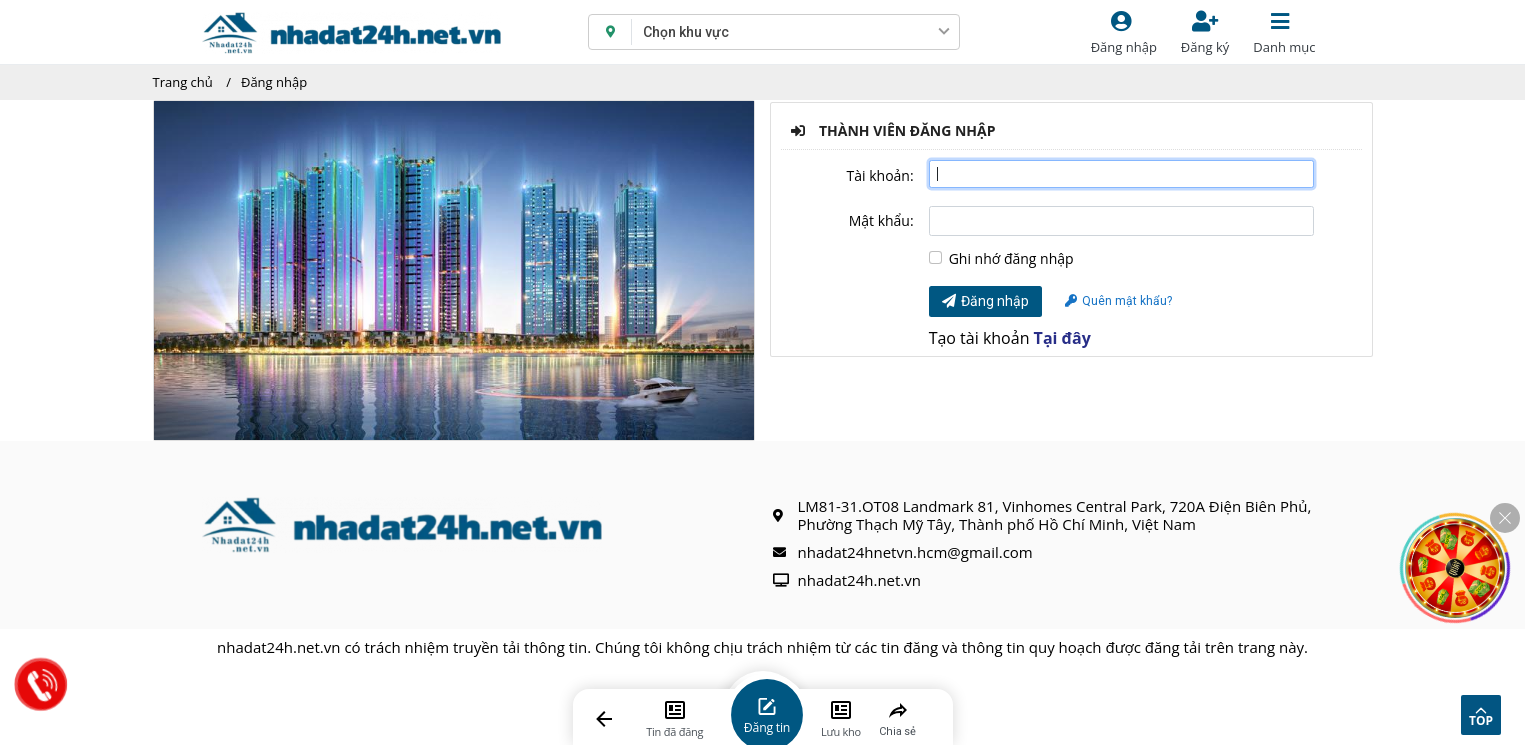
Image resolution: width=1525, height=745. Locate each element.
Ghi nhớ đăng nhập (1011, 259)
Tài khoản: (880, 175)
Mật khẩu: (881, 220)
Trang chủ (183, 82)
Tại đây (1062, 338)
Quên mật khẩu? (1118, 301)
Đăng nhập (274, 82)
